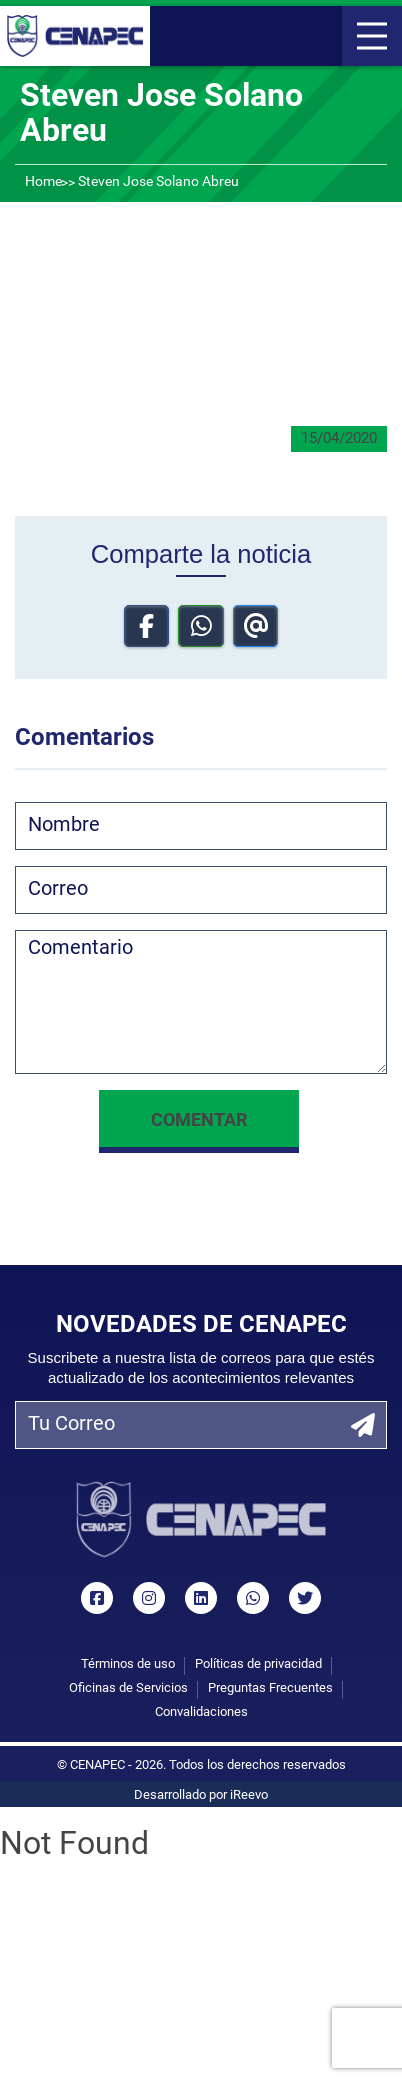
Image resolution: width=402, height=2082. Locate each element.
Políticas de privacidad (258, 1664)
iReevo (249, 1795)
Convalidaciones (201, 1712)
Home (43, 182)
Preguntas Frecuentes (270, 1688)
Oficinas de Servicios (128, 1688)
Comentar (199, 1121)
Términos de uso (128, 1664)
